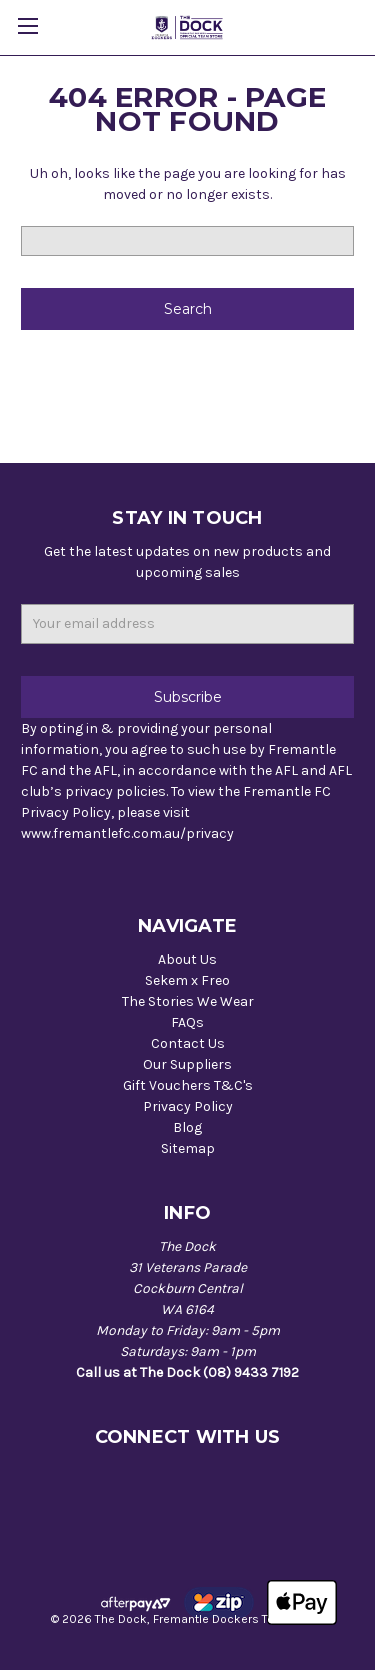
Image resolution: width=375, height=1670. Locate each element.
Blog (187, 1127)
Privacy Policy (188, 1106)
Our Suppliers (187, 1064)
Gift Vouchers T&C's (188, 1085)
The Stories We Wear (188, 1001)
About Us (187, 959)
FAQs (187, 1022)
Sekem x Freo (187, 980)
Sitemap (188, 1148)
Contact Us (188, 1043)
